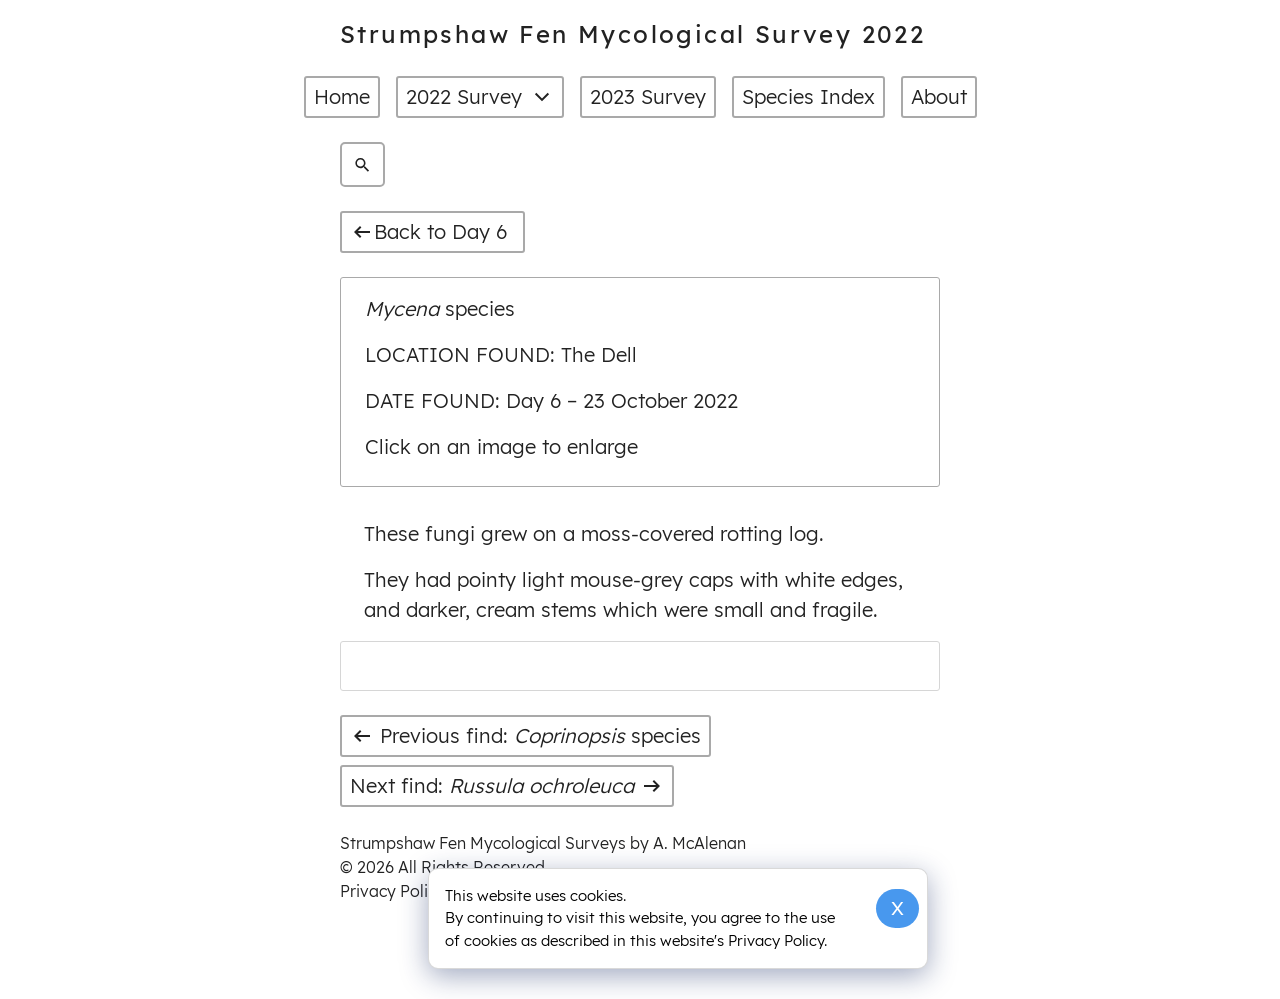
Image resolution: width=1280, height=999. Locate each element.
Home (342, 96)
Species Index (808, 96)
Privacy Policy (392, 891)
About (939, 96)
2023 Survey (648, 96)
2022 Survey (480, 97)
